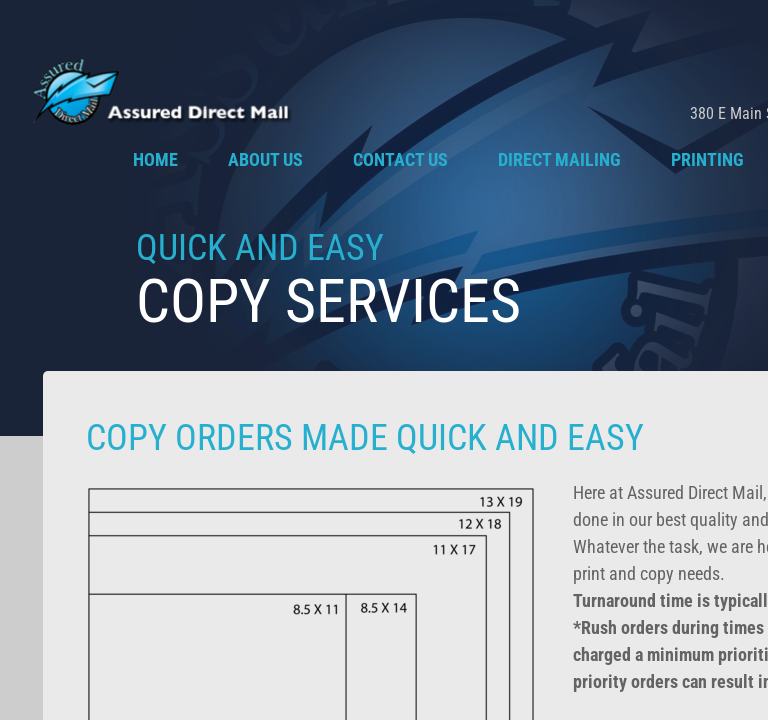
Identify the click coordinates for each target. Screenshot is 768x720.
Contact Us (400, 159)
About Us (265, 159)
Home (155, 159)
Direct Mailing (559, 159)
